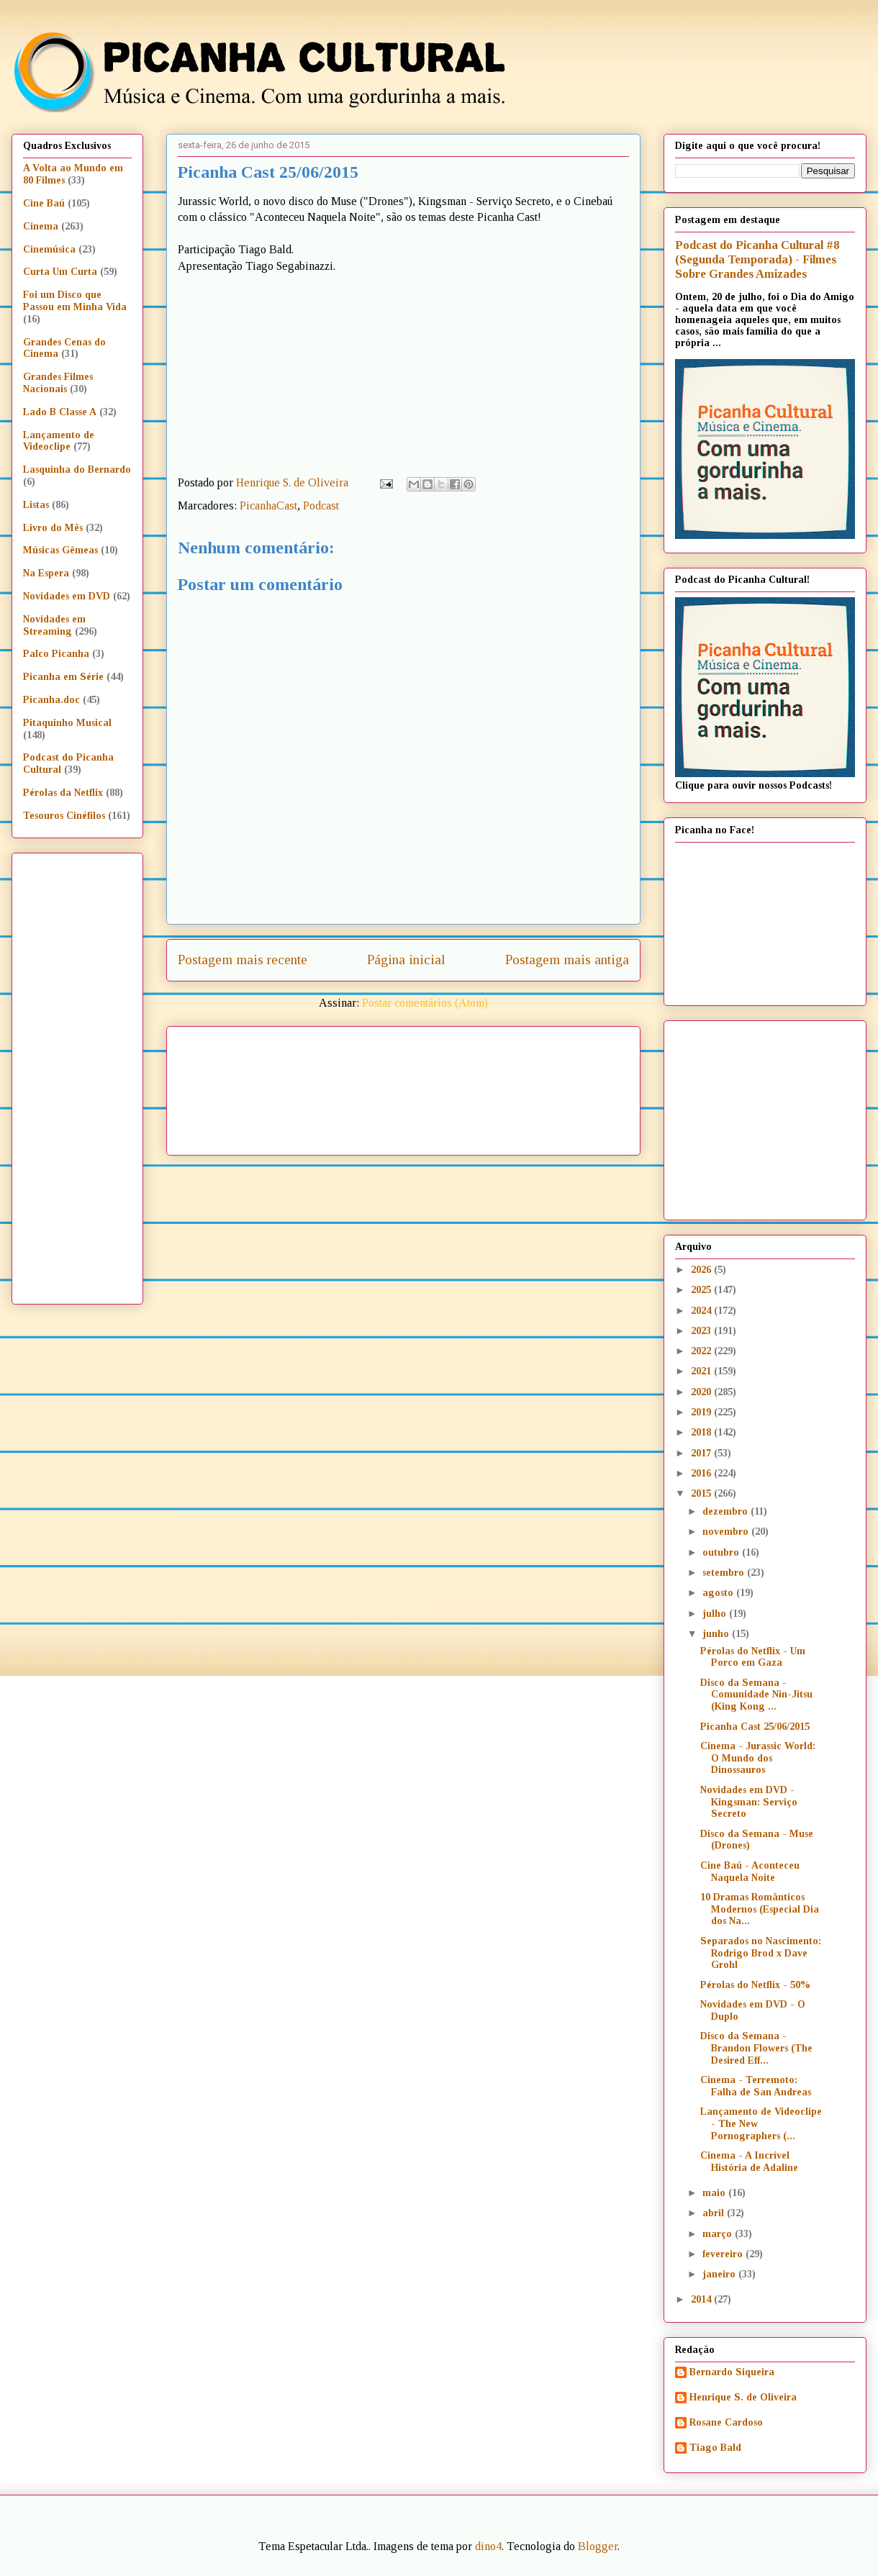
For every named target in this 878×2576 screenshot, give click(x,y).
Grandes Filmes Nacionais (58, 382)
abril (714, 2213)
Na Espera (46, 573)
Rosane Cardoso (726, 2422)
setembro (724, 1572)
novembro (726, 1531)
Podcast (321, 505)
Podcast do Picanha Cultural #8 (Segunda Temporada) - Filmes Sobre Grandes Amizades (757, 259)
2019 (702, 1412)
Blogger (597, 2546)
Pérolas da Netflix (63, 792)
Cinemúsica (49, 249)
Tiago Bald (715, 2447)
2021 (702, 1371)
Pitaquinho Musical (67, 722)
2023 (702, 1330)
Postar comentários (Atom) (425, 1003)
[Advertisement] (243, 1086)
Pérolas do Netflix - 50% (755, 1984)
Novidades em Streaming (54, 625)
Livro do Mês (53, 527)
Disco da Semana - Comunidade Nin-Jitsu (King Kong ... (756, 1695)
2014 (702, 2299)
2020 (702, 1392)
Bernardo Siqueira (731, 2372)
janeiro (720, 2274)
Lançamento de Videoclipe (58, 441)
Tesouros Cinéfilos (64, 815)
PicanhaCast (268, 505)
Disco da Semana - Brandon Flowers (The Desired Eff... (756, 2048)
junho (717, 1633)
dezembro (726, 1511)
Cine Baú (44, 203)
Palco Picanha (56, 653)
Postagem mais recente (242, 959)
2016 (702, 1473)
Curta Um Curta (60, 271)
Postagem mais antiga (567, 959)
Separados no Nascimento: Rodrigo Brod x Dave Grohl (760, 1953)
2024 (702, 1310)
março (718, 2233)
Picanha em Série (63, 676)
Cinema (40, 226)
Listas (36, 504)
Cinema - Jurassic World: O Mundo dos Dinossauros (757, 1758)
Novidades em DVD (66, 596)
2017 (702, 1453)
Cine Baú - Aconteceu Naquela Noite (750, 1871)
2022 (702, 1351)
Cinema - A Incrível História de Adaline (749, 2161)
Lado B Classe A (59, 412)
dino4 (488, 2546)
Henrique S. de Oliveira (743, 2397)
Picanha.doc (51, 699)
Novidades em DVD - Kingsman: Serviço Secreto (748, 1802)
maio (715, 2192)
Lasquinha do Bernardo (77, 469)
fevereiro (724, 2254)
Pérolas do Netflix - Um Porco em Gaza (752, 1657)
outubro (722, 1552)
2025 (702, 1289)
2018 (702, 1432)
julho (715, 1613)
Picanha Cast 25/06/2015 (755, 1726)
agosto (719, 1592)
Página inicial (406, 959)
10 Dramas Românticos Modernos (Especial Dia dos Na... (759, 1909)
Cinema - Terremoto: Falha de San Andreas (755, 2085)
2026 (702, 1269)
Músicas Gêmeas (60, 550)
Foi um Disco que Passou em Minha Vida (75, 300)
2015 (702, 1493)
